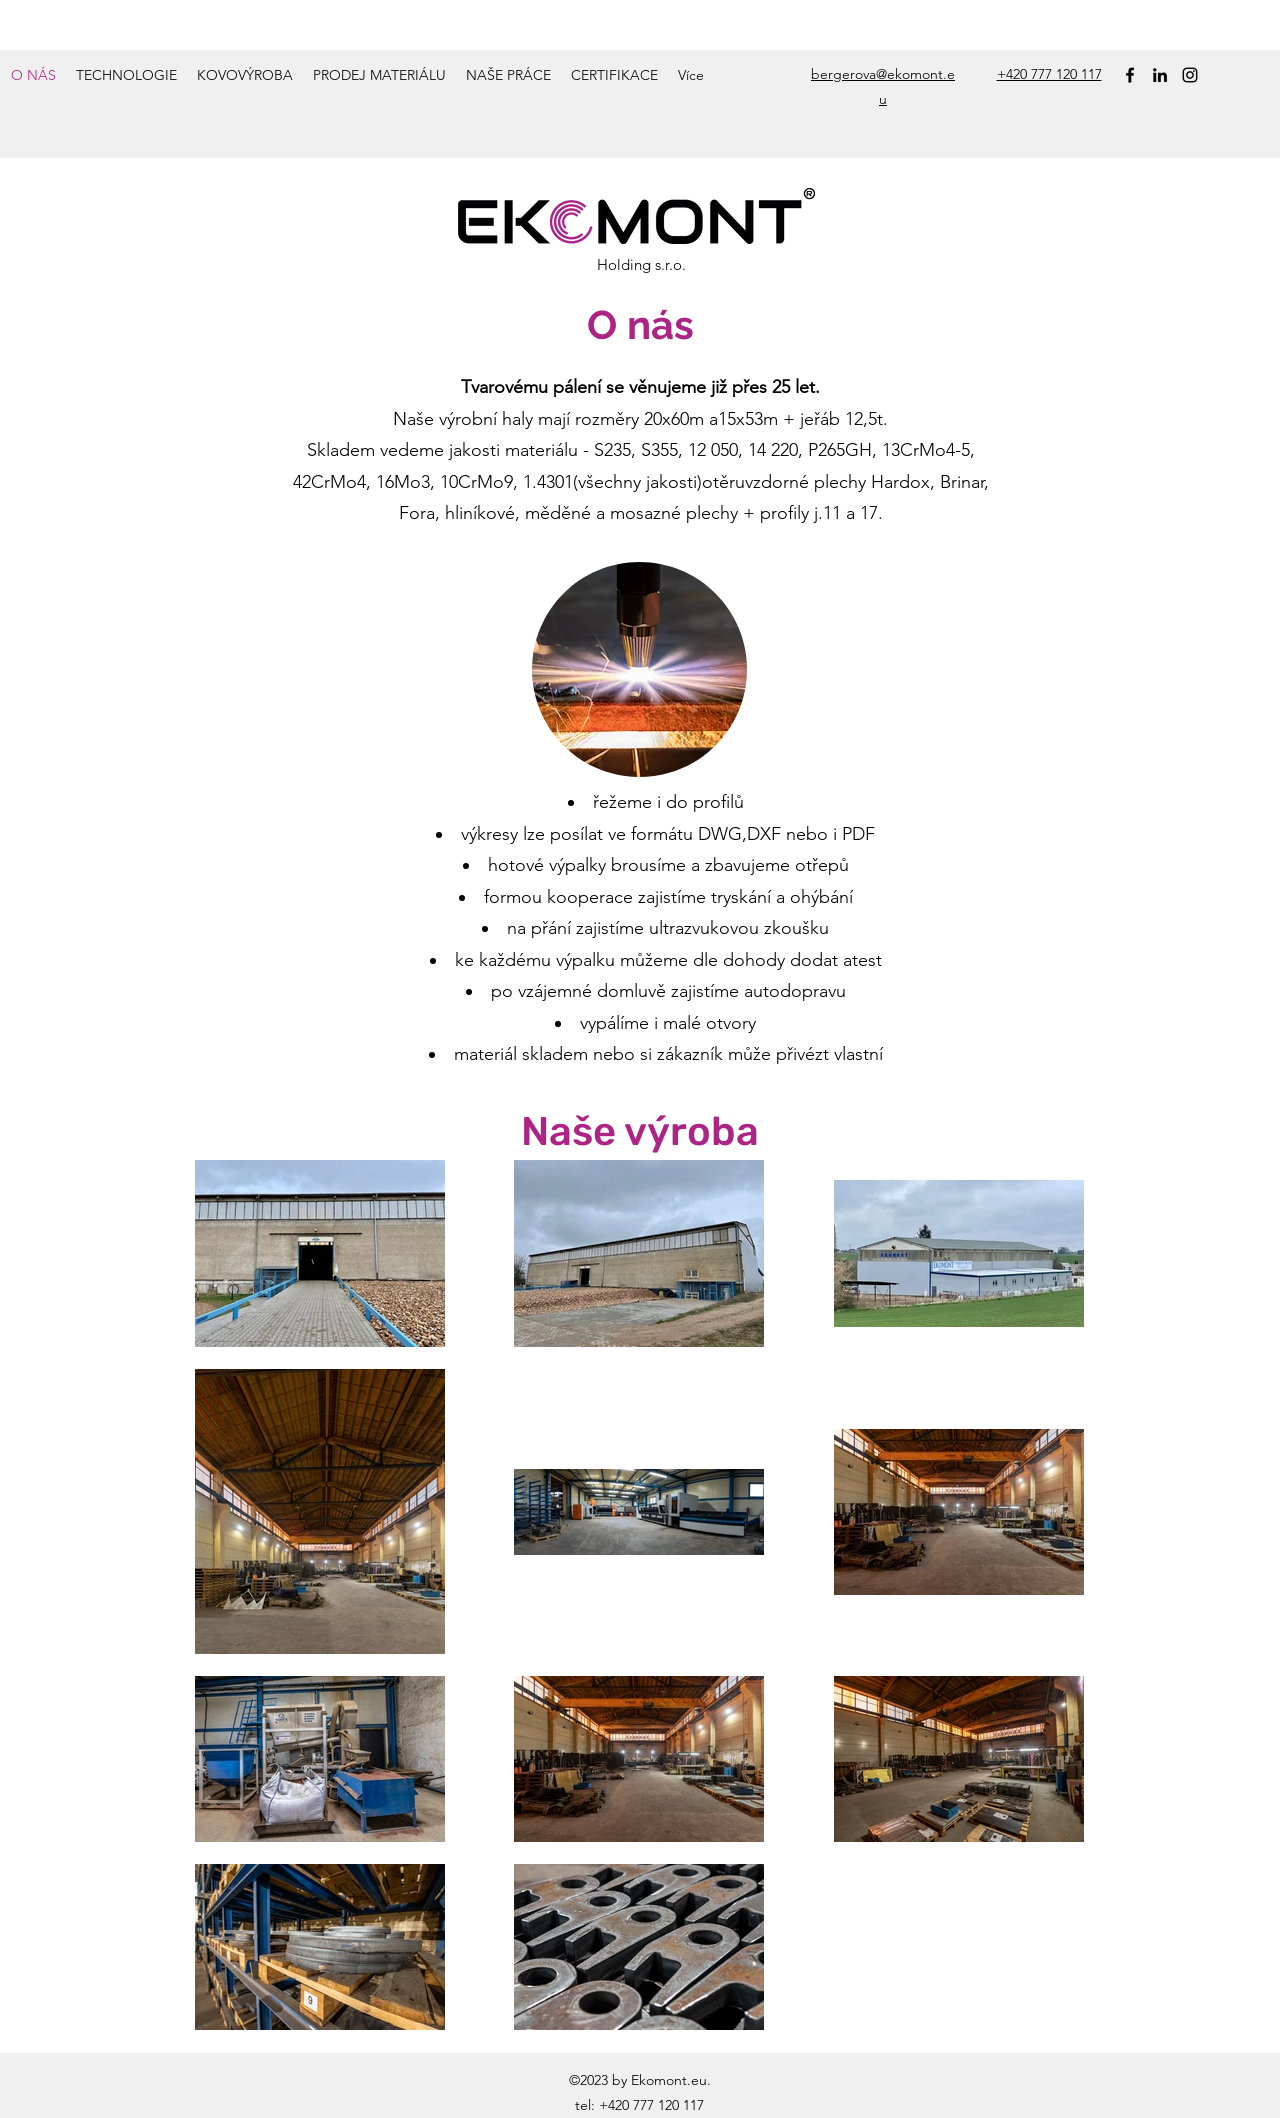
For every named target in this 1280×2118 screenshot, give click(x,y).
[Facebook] (1130, 75)
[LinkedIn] (1160, 75)
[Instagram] (1190, 75)
